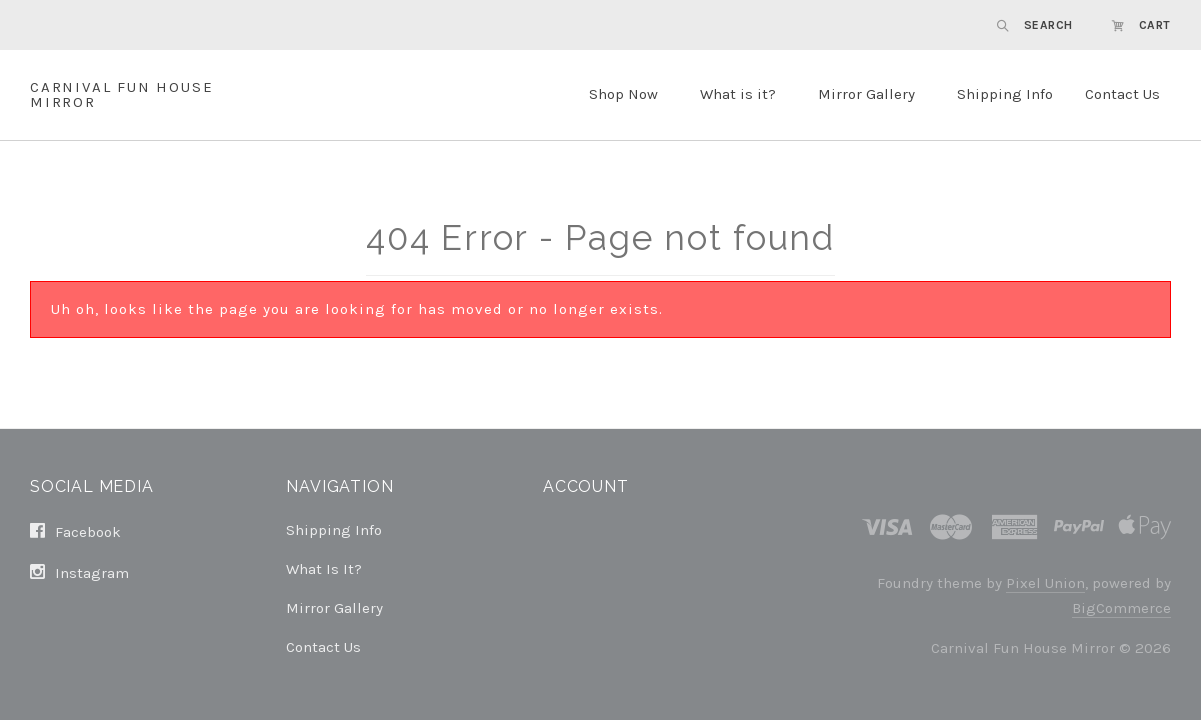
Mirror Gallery (866, 94)
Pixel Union (1045, 583)
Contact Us (1122, 94)
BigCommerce (1121, 608)
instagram (79, 572)
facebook (75, 532)
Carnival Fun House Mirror (121, 95)
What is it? (738, 94)
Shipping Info (1005, 94)
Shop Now (623, 94)
